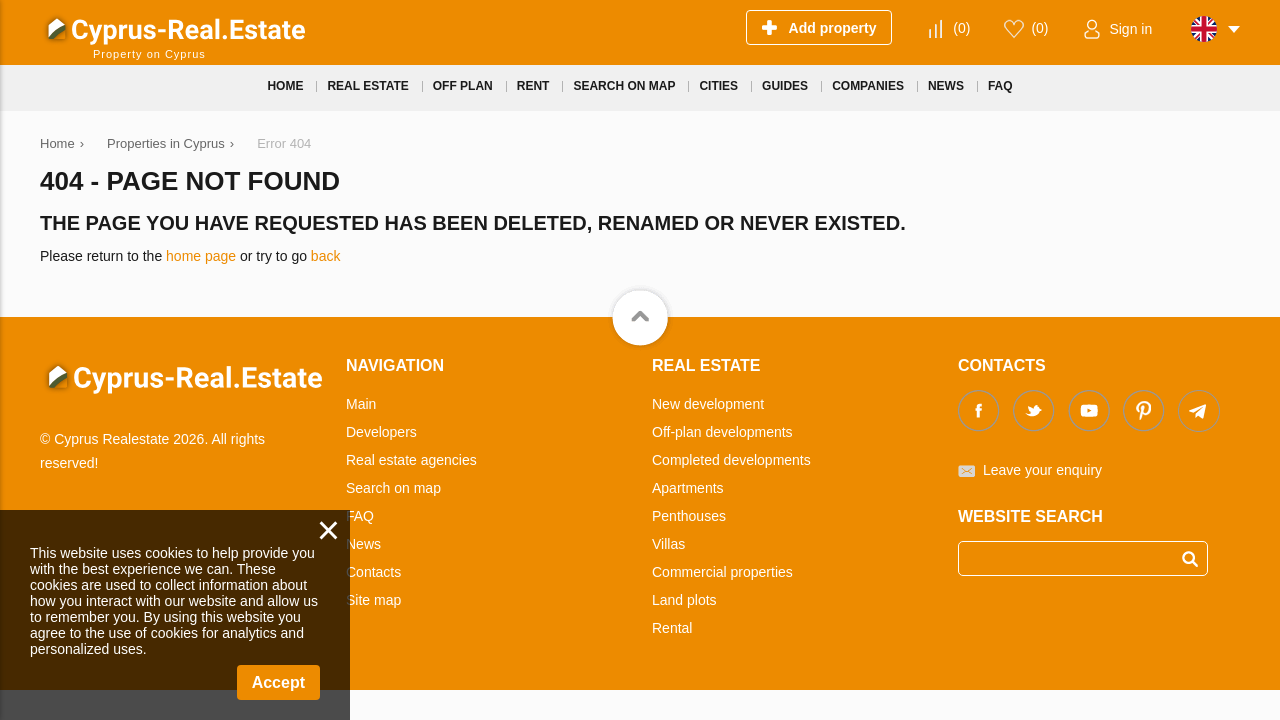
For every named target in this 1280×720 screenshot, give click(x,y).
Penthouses (689, 516)
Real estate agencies (411, 460)
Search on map (393, 488)
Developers (381, 432)
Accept (278, 682)
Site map (373, 600)
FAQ (360, 516)
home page (201, 256)
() (961, 28)
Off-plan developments (722, 432)
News (363, 544)
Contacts (373, 572)
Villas (668, 544)
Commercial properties (722, 572)
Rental (672, 628)
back (326, 256)
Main (361, 404)
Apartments (688, 488)
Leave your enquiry (1042, 470)
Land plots (684, 600)
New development (708, 404)
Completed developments (731, 460)
